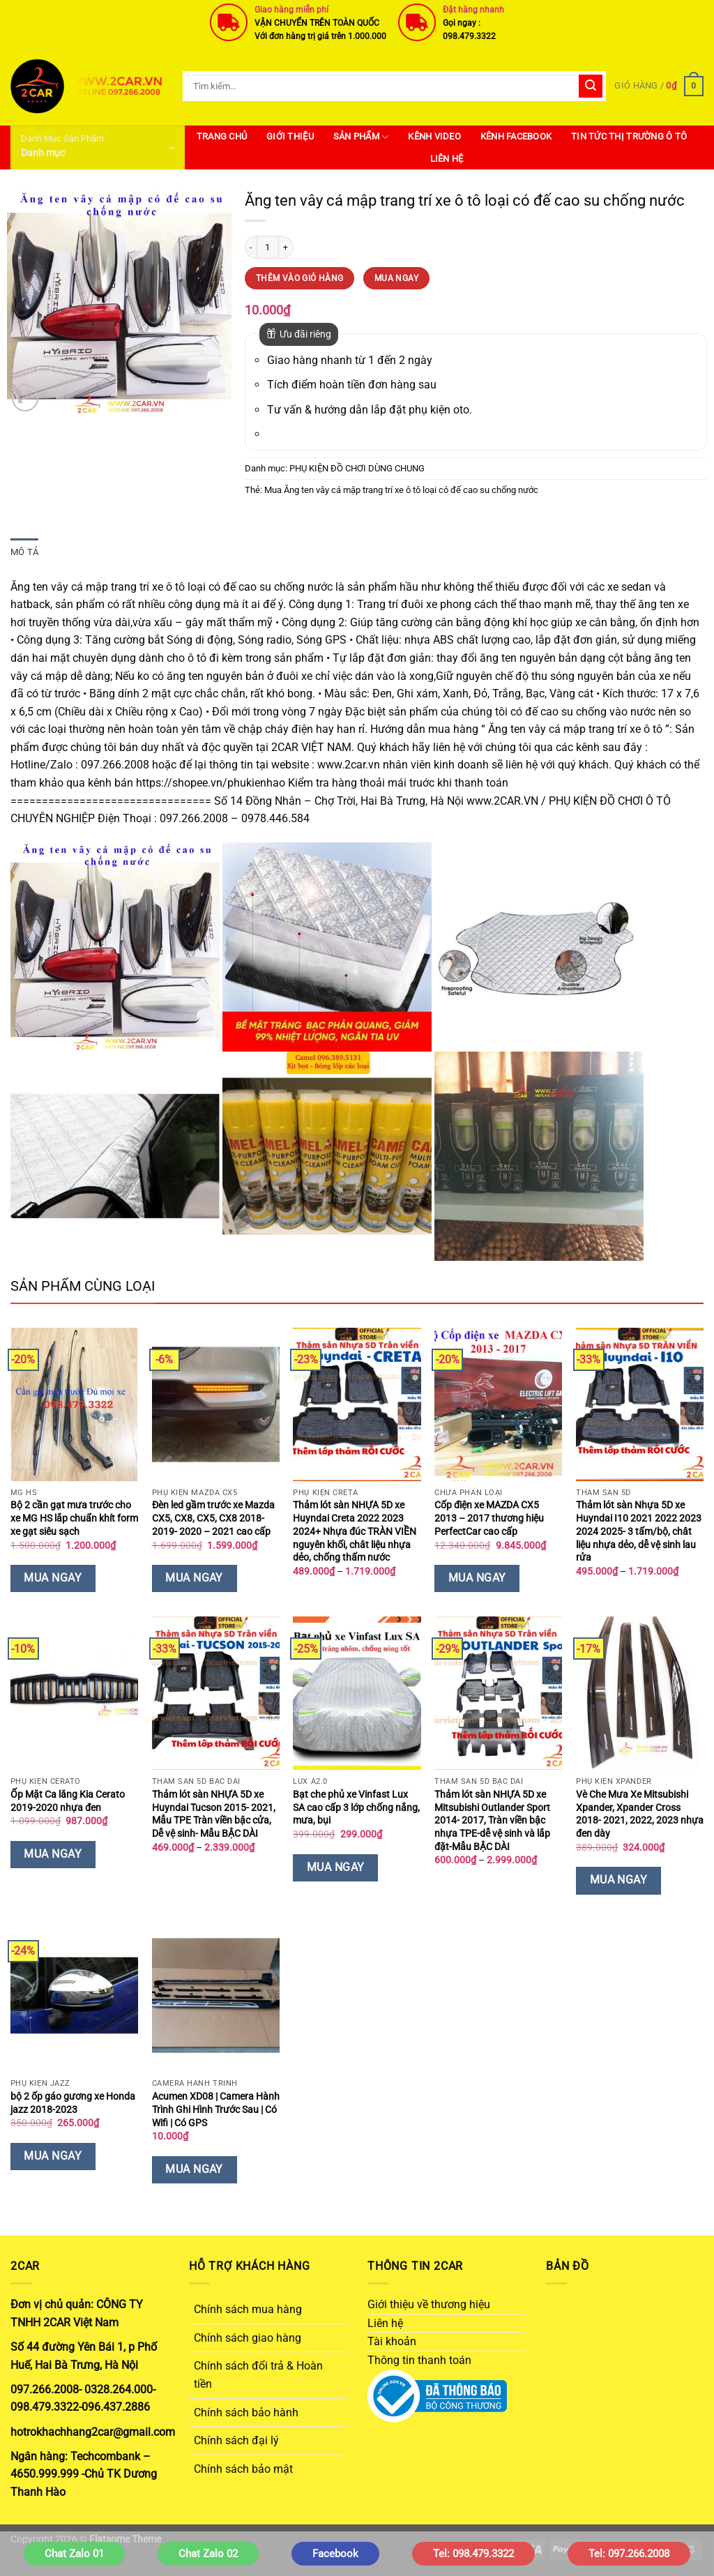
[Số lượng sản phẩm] (268, 247)
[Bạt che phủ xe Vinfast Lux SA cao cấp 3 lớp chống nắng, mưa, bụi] (356, 1693)
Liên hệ (447, 158)
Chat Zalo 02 (208, 2553)
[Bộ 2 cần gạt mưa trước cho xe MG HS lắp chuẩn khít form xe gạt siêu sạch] (74, 1404)
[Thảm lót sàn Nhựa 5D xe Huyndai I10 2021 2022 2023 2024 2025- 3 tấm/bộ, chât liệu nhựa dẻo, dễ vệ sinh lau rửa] (640, 1404)
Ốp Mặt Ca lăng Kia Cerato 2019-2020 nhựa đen (67, 1801)
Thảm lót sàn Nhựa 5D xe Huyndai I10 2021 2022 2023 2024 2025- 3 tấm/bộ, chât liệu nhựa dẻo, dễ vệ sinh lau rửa (638, 1531)
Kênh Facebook (516, 136)
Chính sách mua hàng (248, 2309)
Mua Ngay (396, 278)
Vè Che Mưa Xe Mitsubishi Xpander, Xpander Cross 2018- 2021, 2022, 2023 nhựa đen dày (640, 1814)
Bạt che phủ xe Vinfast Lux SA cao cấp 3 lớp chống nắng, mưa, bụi (356, 1807)
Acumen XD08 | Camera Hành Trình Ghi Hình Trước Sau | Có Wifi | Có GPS (216, 2109)
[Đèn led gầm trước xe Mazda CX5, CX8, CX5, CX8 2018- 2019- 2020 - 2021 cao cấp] (216, 1404)
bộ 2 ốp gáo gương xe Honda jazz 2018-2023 (72, 2103)
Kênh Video (434, 136)
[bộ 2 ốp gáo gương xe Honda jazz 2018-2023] (74, 1996)
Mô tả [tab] (24, 552)
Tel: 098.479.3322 (473, 2553)
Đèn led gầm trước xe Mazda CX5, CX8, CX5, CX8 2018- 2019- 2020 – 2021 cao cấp (213, 1518)
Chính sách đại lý (236, 2440)
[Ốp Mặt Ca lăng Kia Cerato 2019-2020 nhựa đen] (74, 1693)
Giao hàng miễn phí (291, 10)
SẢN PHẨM (361, 137)
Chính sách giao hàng (247, 2337)
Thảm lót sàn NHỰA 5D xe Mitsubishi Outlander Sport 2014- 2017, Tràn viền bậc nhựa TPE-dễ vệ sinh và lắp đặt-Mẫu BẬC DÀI (492, 1821)
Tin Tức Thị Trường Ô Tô (629, 136)
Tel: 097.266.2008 (628, 2553)
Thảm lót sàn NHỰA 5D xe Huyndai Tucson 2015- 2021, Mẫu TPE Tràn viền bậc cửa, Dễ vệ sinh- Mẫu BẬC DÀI (213, 1814)
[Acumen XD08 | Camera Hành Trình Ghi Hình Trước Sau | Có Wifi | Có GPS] (216, 1996)
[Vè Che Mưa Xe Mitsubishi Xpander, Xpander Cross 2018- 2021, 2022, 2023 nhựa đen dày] (640, 1693)
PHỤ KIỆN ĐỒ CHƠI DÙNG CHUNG (357, 468)
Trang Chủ (222, 136)
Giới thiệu (290, 136)
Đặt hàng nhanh (473, 10)
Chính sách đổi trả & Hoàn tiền (258, 2375)
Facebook (335, 2553)
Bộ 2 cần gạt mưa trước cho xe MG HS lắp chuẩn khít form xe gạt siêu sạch (74, 1518)
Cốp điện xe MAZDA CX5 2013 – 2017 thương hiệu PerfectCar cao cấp (489, 1518)
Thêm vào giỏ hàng (299, 278)
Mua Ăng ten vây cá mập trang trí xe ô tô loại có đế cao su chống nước (401, 490)
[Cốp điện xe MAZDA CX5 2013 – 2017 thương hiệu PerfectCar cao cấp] (498, 1404)
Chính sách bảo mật (243, 2469)
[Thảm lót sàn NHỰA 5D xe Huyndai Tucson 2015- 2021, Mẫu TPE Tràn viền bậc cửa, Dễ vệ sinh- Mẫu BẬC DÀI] (216, 1693)
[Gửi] (590, 86)
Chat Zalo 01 (74, 2553)
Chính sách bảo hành (246, 2412)
